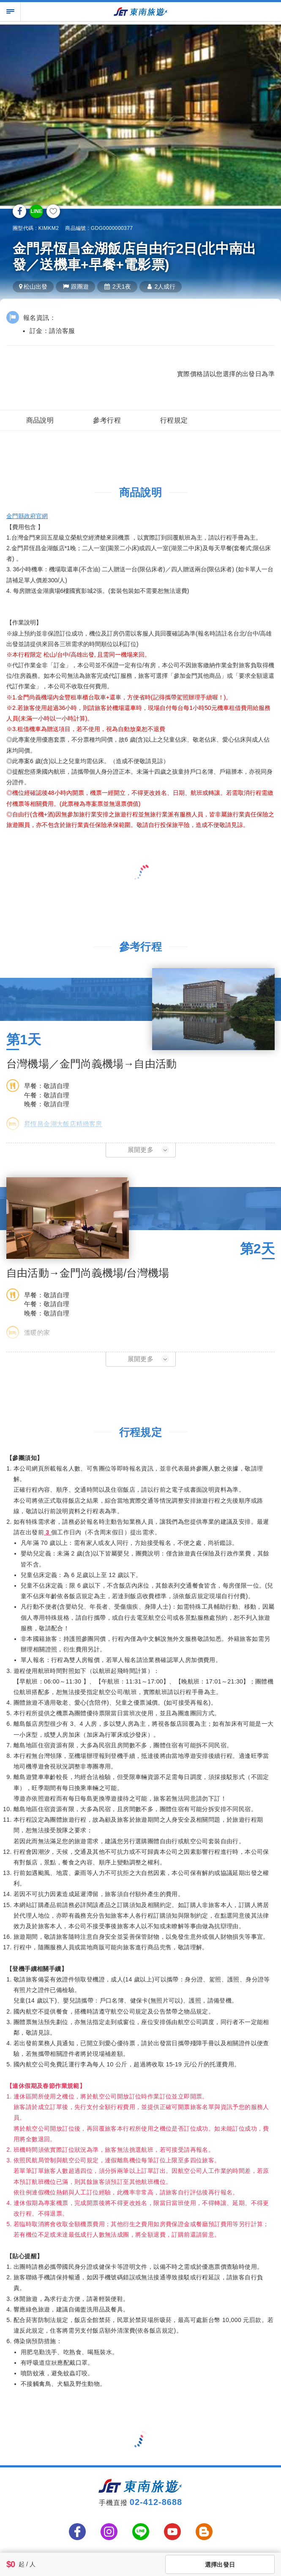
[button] (141, 1150)
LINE (36, 211)
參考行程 (107, 420)
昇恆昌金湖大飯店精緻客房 (63, 1123)
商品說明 (40, 420)
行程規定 (174, 420)
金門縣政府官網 (27, 516)
